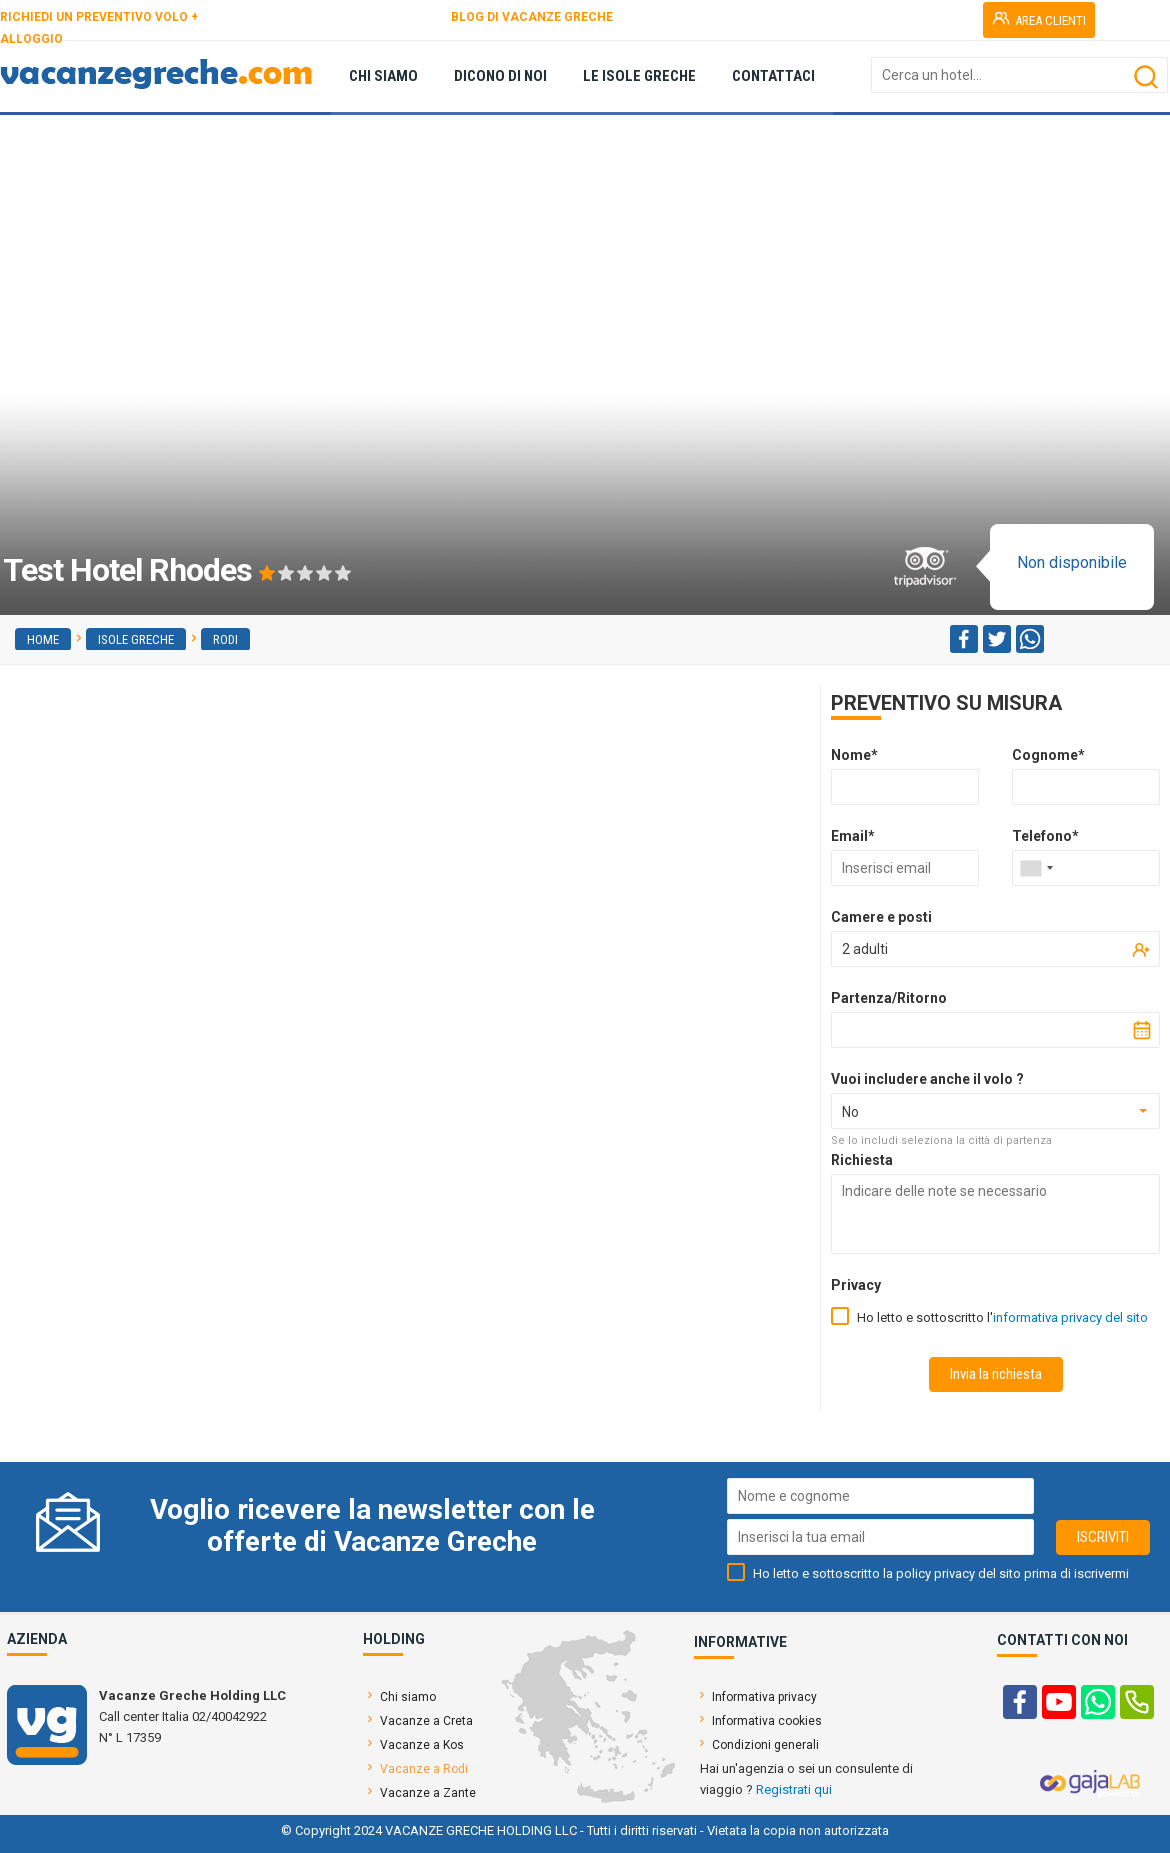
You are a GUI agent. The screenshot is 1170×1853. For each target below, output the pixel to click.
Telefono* (1045, 836)
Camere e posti (881, 917)
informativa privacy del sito (1070, 1317)
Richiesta (862, 1160)
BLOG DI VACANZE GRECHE (532, 17)
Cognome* (1048, 755)
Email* (853, 836)
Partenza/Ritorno (889, 998)
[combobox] (1036, 868)
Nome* (854, 755)
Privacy (856, 1285)
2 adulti (865, 949)
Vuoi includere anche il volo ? (927, 1079)
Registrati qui (794, 1789)
